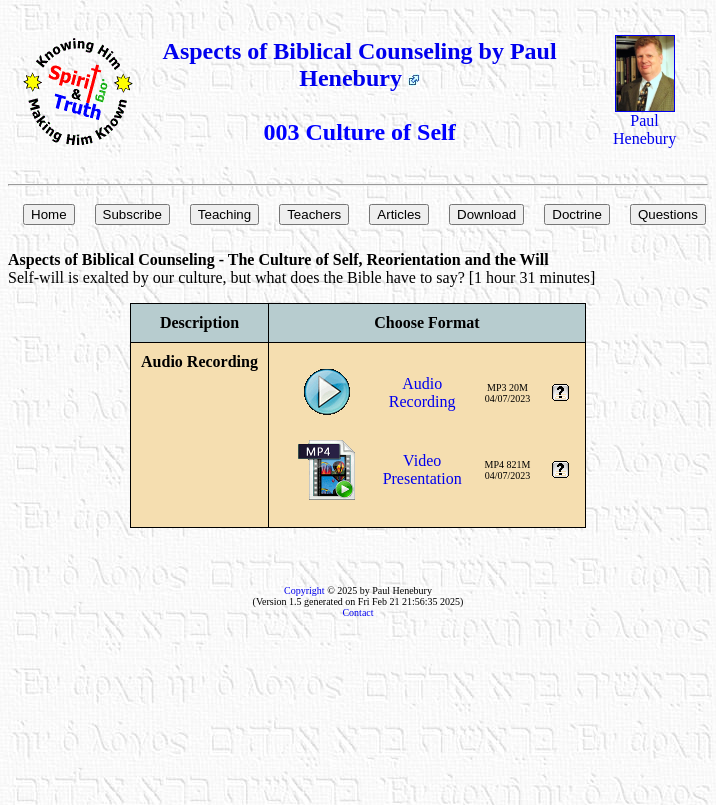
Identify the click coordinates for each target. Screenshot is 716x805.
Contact (357, 612)
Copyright (304, 590)
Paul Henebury (644, 122)
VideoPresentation (422, 469)
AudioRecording (422, 392)
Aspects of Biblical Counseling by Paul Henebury (360, 64)
